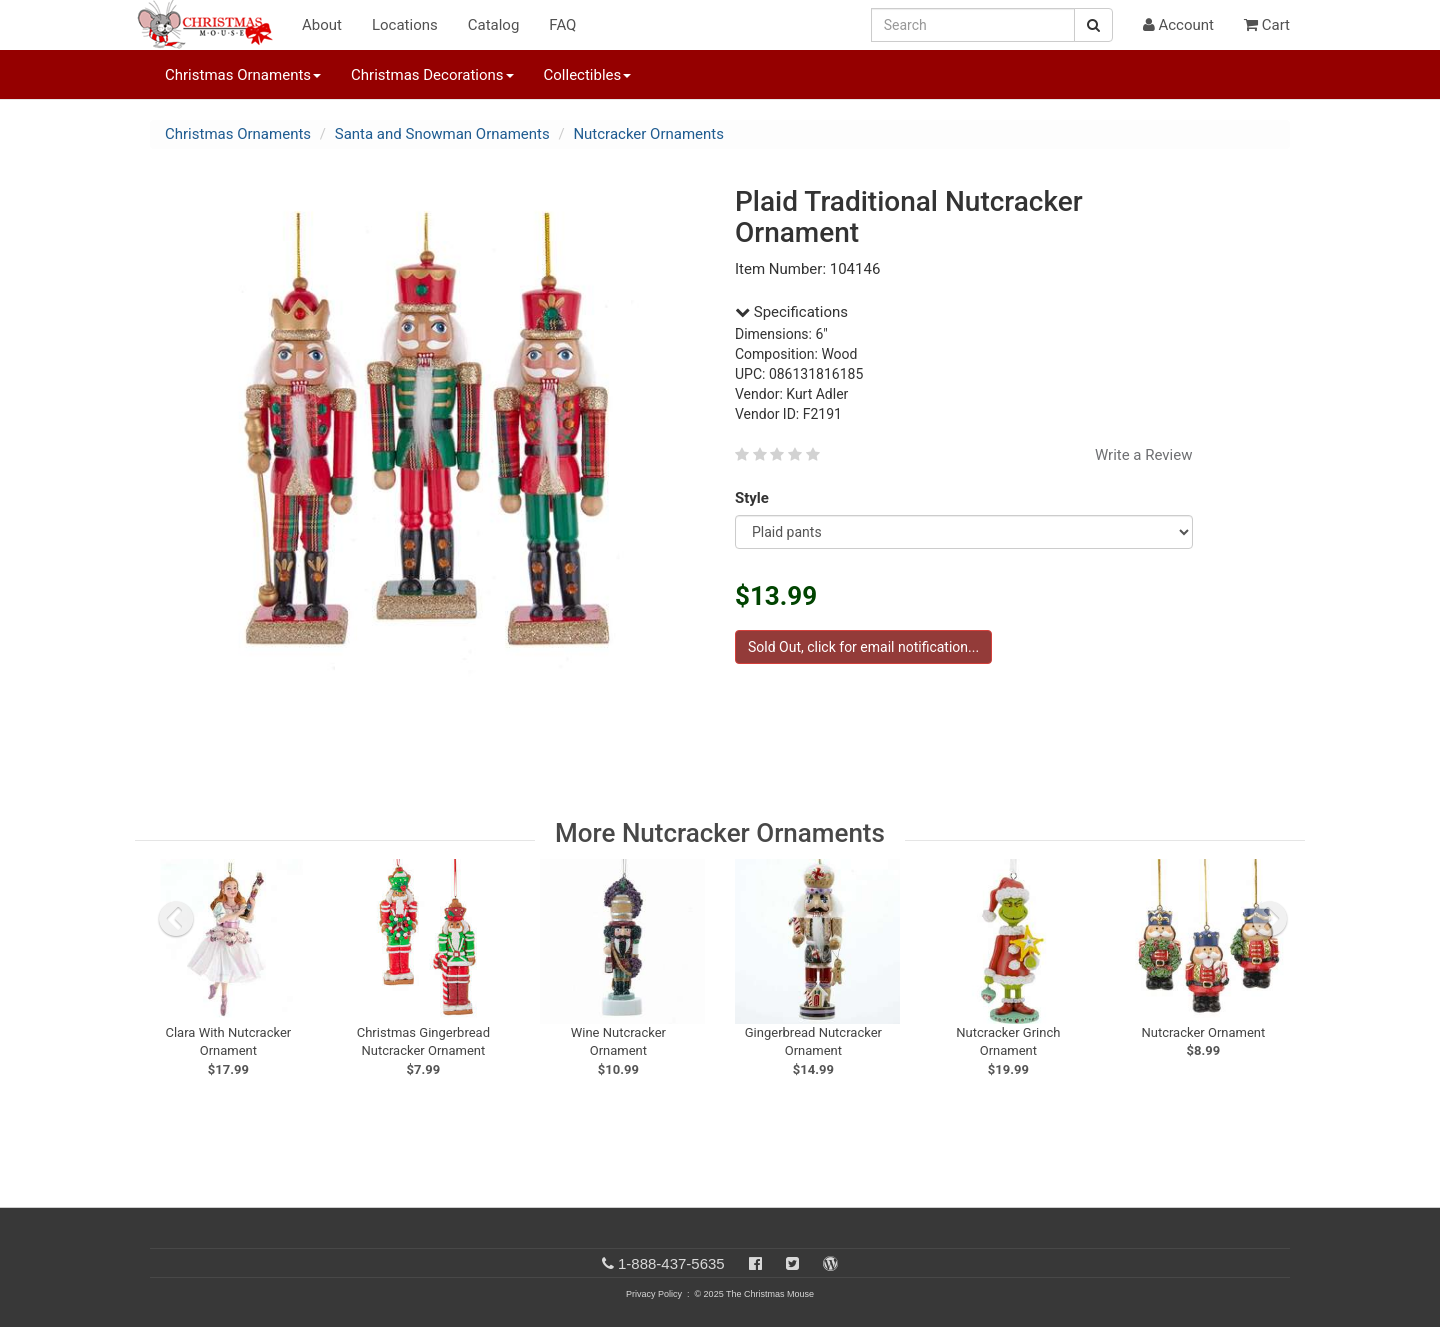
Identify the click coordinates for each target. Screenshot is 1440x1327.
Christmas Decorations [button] (432, 75)
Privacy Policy (654, 1294)
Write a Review (1144, 455)
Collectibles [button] (588, 75)
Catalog (494, 25)
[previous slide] (176, 919)
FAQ (562, 25)
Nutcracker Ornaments (648, 134)
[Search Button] (1093, 25)
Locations (405, 25)
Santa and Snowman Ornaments (442, 134)
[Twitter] (792, 1263)
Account (1178, 25)
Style (755, 498)
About (322, 25)
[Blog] (830, 1263)
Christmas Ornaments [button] (243, 75)
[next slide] (1270, 919)
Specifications (791, 312)
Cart (1267, 25)
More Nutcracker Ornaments (720, 833)
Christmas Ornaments (238, 134)
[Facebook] (755, 1263)
